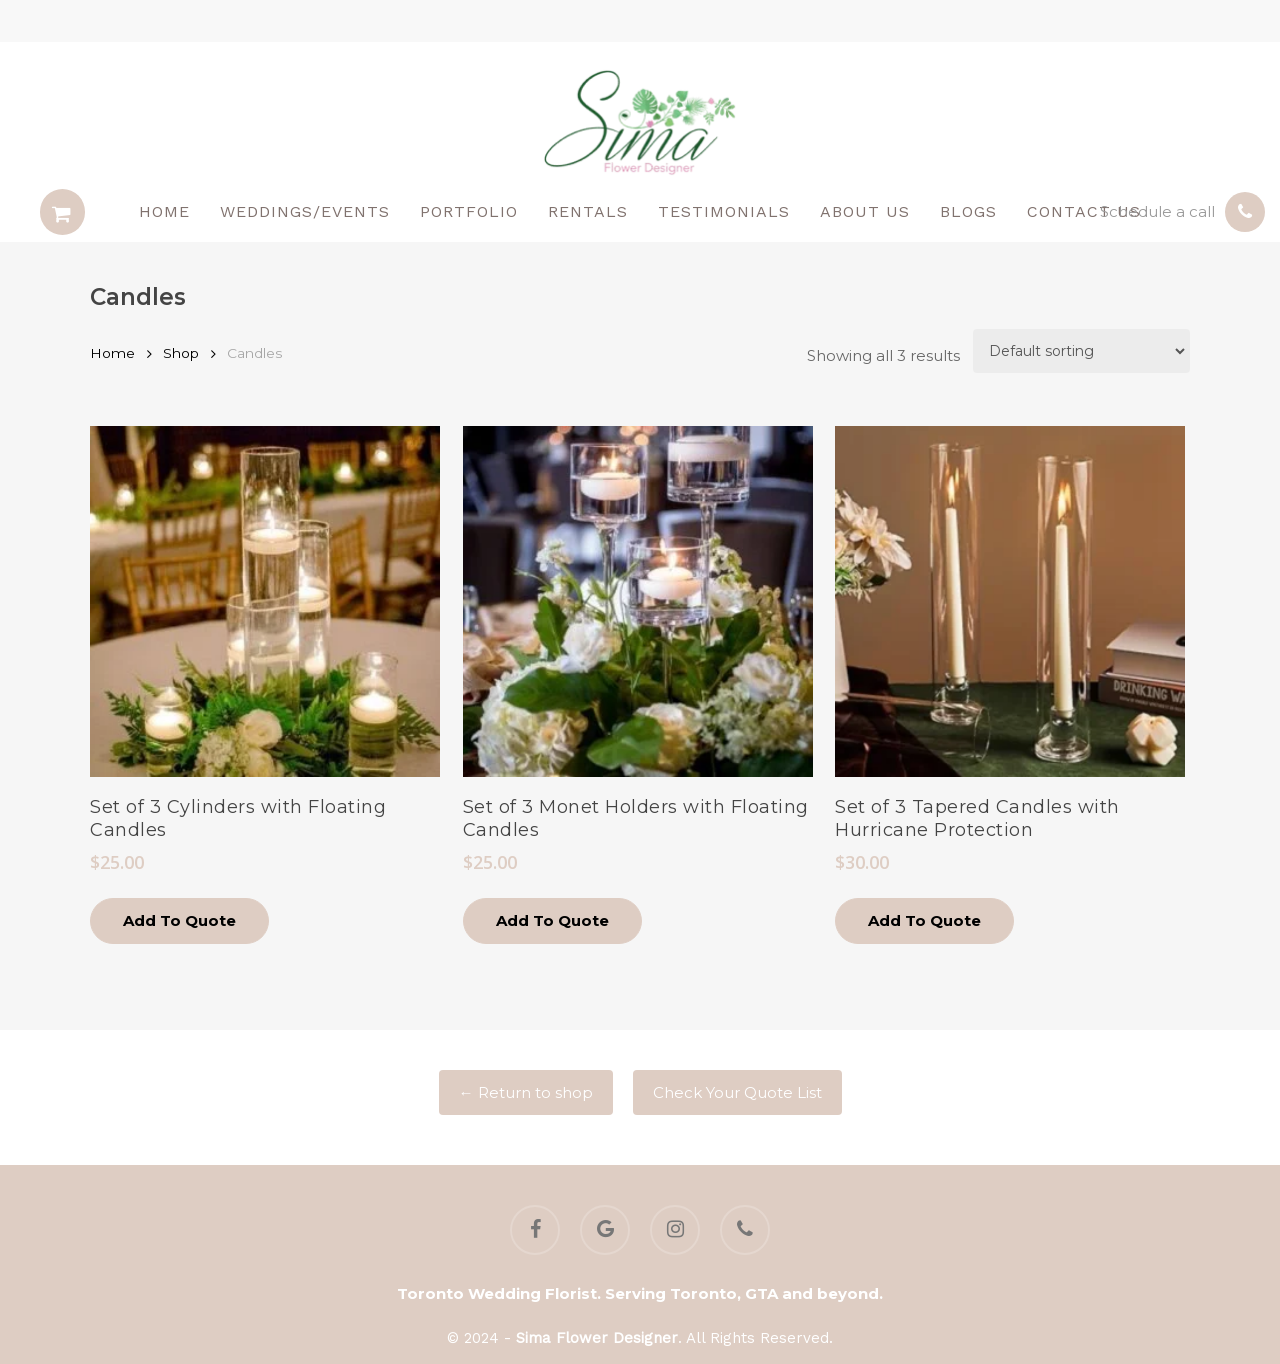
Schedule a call (1157, 211)
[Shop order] (1081, 351)
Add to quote (179, 920)
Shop (181, 353)
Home (112, 353)
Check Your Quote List (737, 1092)
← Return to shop (526, 1092)
